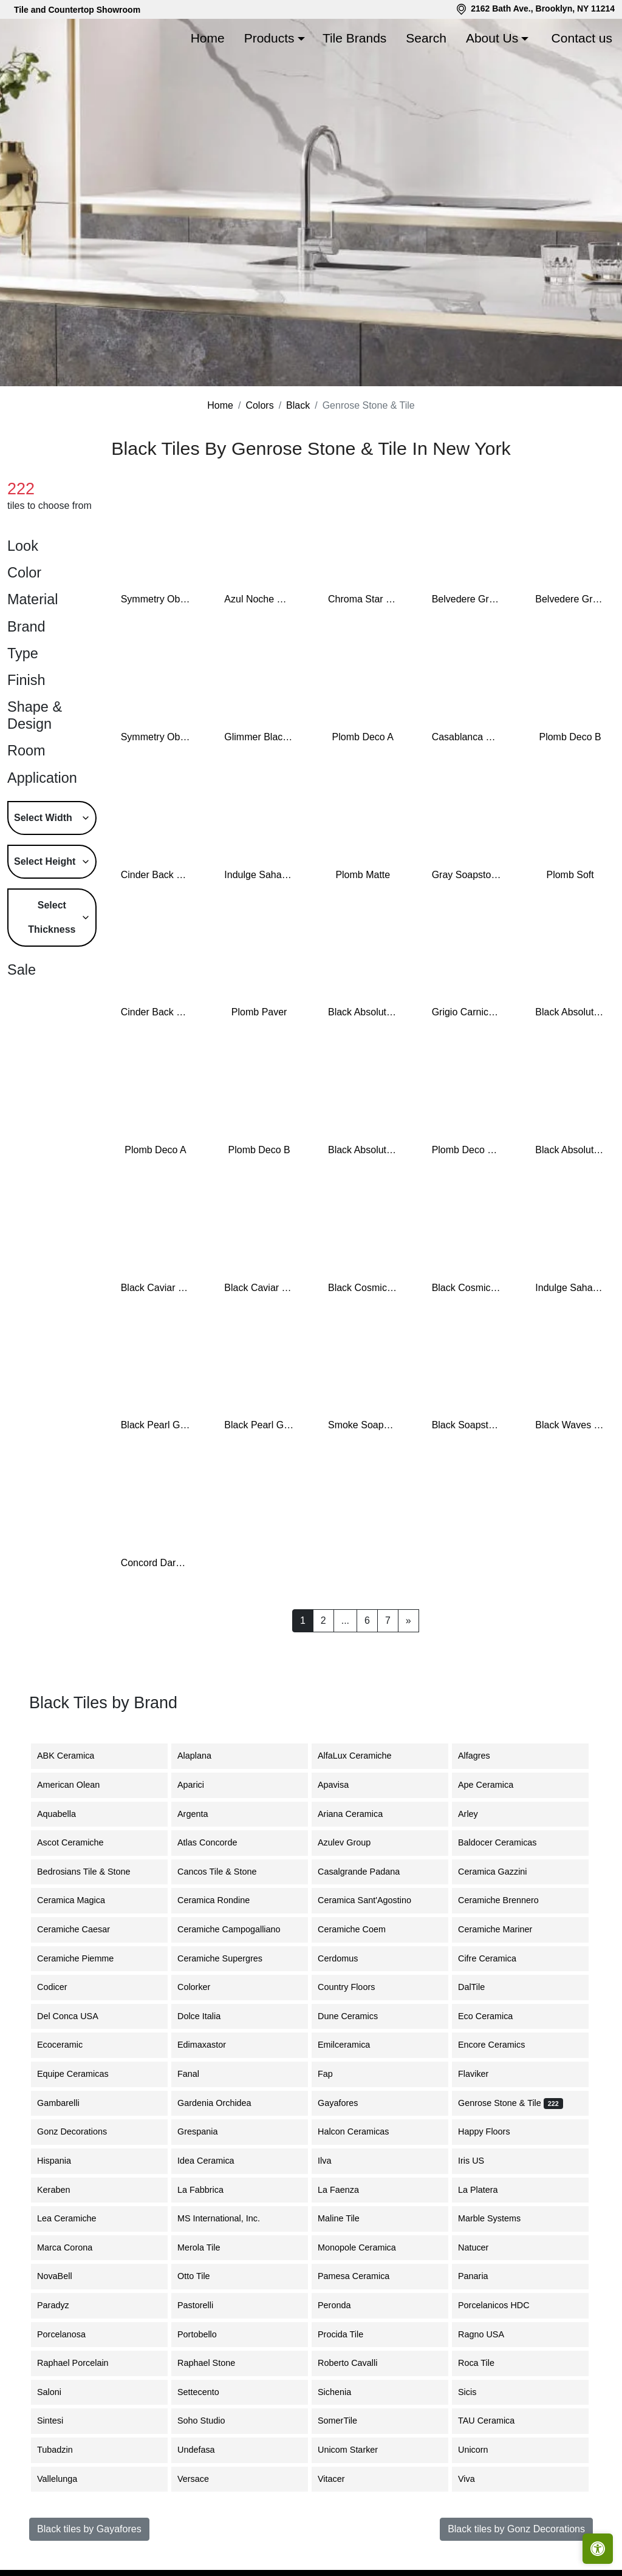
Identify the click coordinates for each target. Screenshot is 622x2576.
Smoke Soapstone (363, 1482)
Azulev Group (353, 1900)
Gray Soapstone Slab (467, 932)
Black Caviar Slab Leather (259, 1345)
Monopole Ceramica (366, 2304)
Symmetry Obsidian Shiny (156, 794)
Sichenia (343, 2449)
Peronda (343, 2362)
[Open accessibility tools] (598, 2548)
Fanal (197, 2131)
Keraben (62, 2247)
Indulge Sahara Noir (259, 932)
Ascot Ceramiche (77, 1900)
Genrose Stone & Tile (510, 2160)
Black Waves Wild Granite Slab (570, 1482)
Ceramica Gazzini (501, 1929)
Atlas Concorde (216, 1900)
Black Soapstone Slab (467, 1482)
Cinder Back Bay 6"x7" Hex (156, 1070)
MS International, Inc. (227, 2276)
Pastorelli (204, 2362)
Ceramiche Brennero (505, 1958)
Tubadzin (62, 2507)
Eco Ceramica (494, 2073)
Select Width (43, 875)
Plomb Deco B (570, 794)
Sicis (476, 2449)
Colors (259, 463)
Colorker (202, 2045)
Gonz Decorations (79, 2189)
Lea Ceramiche (76, 2276)
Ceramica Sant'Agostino (373, 1958)
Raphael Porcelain (82, 2420)
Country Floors (357, 2045)
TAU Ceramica (495, 2478)
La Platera (485, 2247)
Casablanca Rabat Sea (467, 794)
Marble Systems (500, 2276)
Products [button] (269, 38)
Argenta (201, 1871)
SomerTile (348, 2478)
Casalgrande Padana (368, 1929)
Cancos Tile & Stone (226, 1929)
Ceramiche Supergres (229, 2015)
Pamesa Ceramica (363, 2334)
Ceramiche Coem (361, 1987)
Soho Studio (212, 2478)
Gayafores (347, 2160)
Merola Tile (207, 2304)
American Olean (77, 1842)
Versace (202, 2536)
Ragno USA (490, 2391)
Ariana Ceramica (357, 1871)
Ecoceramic (69, 2102)
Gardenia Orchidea (223, 2160)
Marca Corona (74, 2304)
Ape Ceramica (496, 1842)
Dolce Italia (206, 2073)
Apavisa (342, 1842)
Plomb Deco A (363, 794)
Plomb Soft (569, 932)
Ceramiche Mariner (504, 1987)
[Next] (408, 1678)
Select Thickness (51, 974)
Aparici (199, 1842)
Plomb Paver (259, 1070)
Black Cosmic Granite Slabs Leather (363, 1345)
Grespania (206, 2189)
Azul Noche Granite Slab (259, 657)
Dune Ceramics (355, 2073)
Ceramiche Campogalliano (236, 1987)
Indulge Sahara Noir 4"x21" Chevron (570, 1345)
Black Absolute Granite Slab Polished (570, 1070)
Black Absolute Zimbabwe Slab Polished (570, 1207)
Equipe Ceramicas (82, 2131)
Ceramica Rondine (222, 1958)
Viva (474, 2536)
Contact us (582, 38)
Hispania (61, 2218)
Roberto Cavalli (355, 2420)
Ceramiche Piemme (84, 2015)
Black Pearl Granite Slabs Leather (156, 1482)
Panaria (482, 2334)
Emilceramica (353, 2102)
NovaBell (64, 2334)
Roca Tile (485, 2420)
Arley (479, 1871)
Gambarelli (65, 2160)
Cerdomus (347, 2015)
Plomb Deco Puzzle (467, 1207)
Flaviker (482, 2131)
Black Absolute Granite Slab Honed (363, 1070)
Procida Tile (349, 2391)
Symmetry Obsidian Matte (156, 657)
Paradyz (62, 2362)
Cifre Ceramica (494, 2015)
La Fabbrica (209, 2247)
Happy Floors (493, 2189)
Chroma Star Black (363, 657)
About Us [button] (492, 38)
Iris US (480, 2218)
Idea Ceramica (213, 2218)
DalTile (482, 2045)
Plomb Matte (362, 932)
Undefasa (205, 2507)
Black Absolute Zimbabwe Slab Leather (363, 1207)
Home (208, 38)
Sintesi (59, 2478)
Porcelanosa (70, 2391)
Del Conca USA (75, 2073)
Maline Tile (348, 2276)
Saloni (58, 2449)
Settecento (207, 2449)
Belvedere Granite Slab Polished (467, 657)
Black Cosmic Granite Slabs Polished (467, 1345)
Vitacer (340, 2536)
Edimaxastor (210, 2102)
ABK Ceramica (74, 1813)
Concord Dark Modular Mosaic (156, 1620)
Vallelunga (64, 2536)
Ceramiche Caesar (82, 1987)
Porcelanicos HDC (503, 2362)
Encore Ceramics (500, 2102)
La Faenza (346, 2247)
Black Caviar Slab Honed (156, 1345)
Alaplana (201, 1813)
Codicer (61, 2045)
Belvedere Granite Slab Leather (570, 657)
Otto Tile (202, 2334)
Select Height (44, 918)
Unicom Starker (357, 2507)
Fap (334, 2131)
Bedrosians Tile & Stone (93, 1929)
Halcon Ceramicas (363, 2189)
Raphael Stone (215, 2420)
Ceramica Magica (80, 1958)
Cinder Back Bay (156, 932)
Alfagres (481, 1813)
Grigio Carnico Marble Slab (467, 1070)
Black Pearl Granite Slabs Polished (259, 1482)
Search (426, 38)
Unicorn (482, 2507)
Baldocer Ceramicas (506, 1900)
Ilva (332, 2218)
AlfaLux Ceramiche (364, 1813)
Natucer (482, 2304)
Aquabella (65, 1871)
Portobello (206, 2391)
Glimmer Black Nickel (259, 794)
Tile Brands (354, 38)
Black (298, 463)
